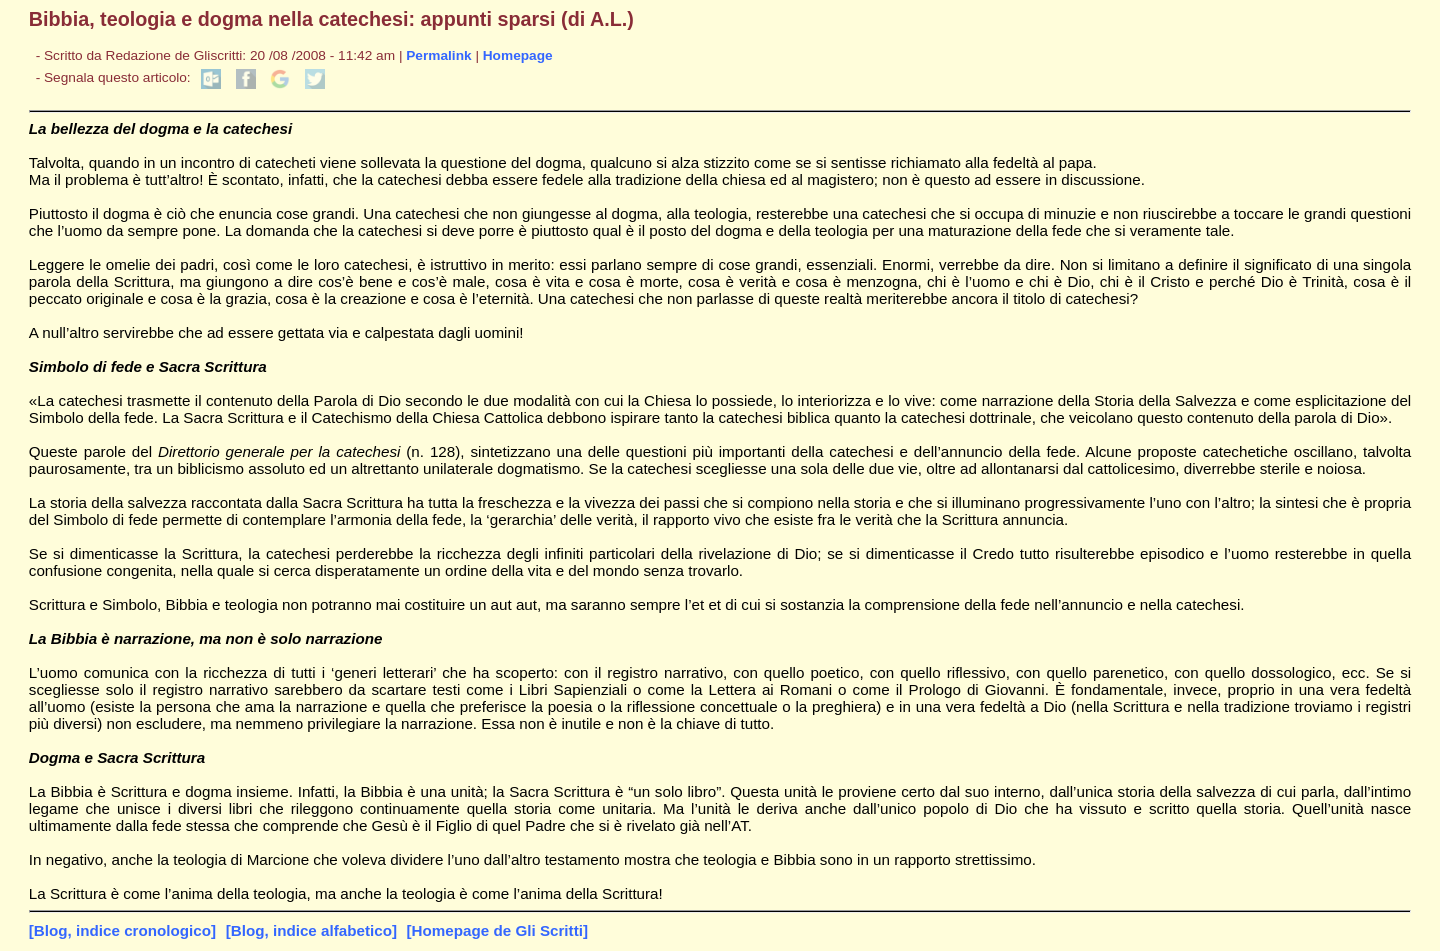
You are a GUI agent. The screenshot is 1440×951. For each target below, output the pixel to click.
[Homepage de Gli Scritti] (497, 930)
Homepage (518, 55)
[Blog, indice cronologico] (122, 930)
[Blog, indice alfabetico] (311, 930)
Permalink (438, 55)
